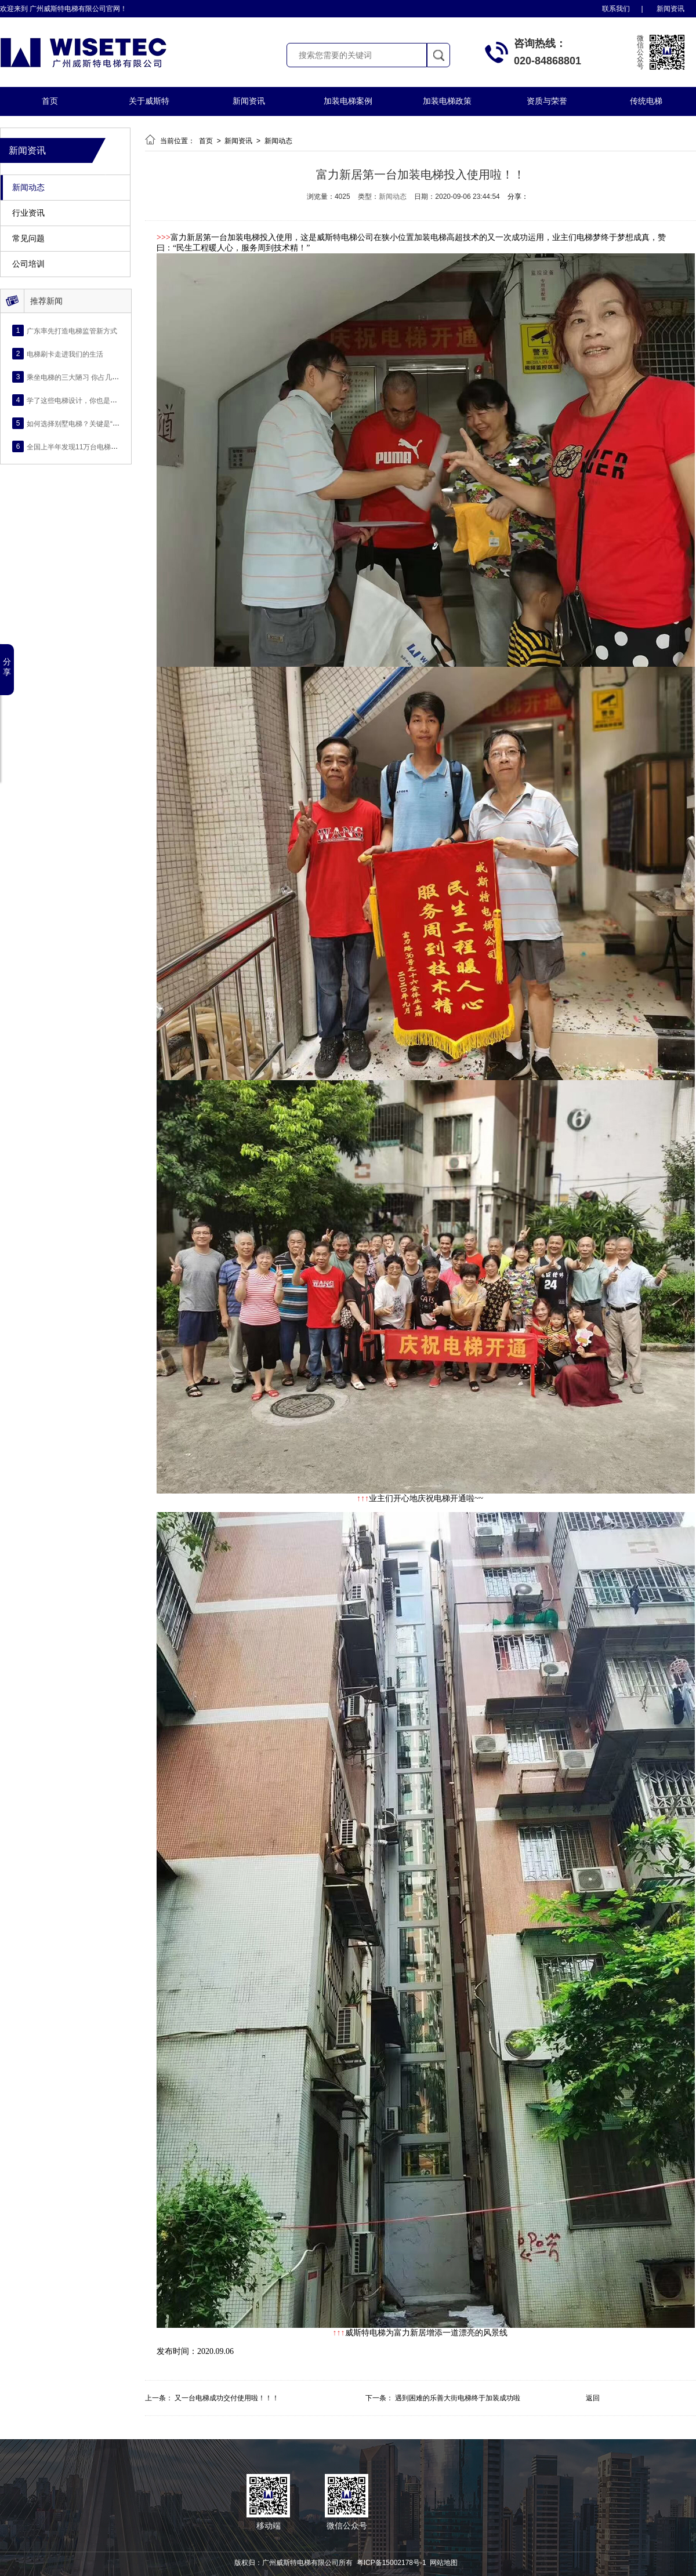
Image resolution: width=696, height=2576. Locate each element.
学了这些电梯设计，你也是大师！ (79, 400)
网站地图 (444, 2563)
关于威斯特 (149, 101)
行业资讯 (28, 213)
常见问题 (28, 238)
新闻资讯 (670, 9)
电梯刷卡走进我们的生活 (65, 354)
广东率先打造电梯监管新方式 (72, 330)
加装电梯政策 (447, 101)
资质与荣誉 (547, 101)
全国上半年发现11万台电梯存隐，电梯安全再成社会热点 (114, 446)
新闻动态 (28, 187)
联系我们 (616, 9)
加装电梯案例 (348, 101)
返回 (593, 2398)
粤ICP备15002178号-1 (391, 2563)
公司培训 (28, 264)
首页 (50, 101)
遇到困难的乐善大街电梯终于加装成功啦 (457, 2398)
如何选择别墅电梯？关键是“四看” (78, 423)
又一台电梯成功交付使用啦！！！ (227, 2398)
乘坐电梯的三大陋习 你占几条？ (76, 377)
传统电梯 (646, 101)
